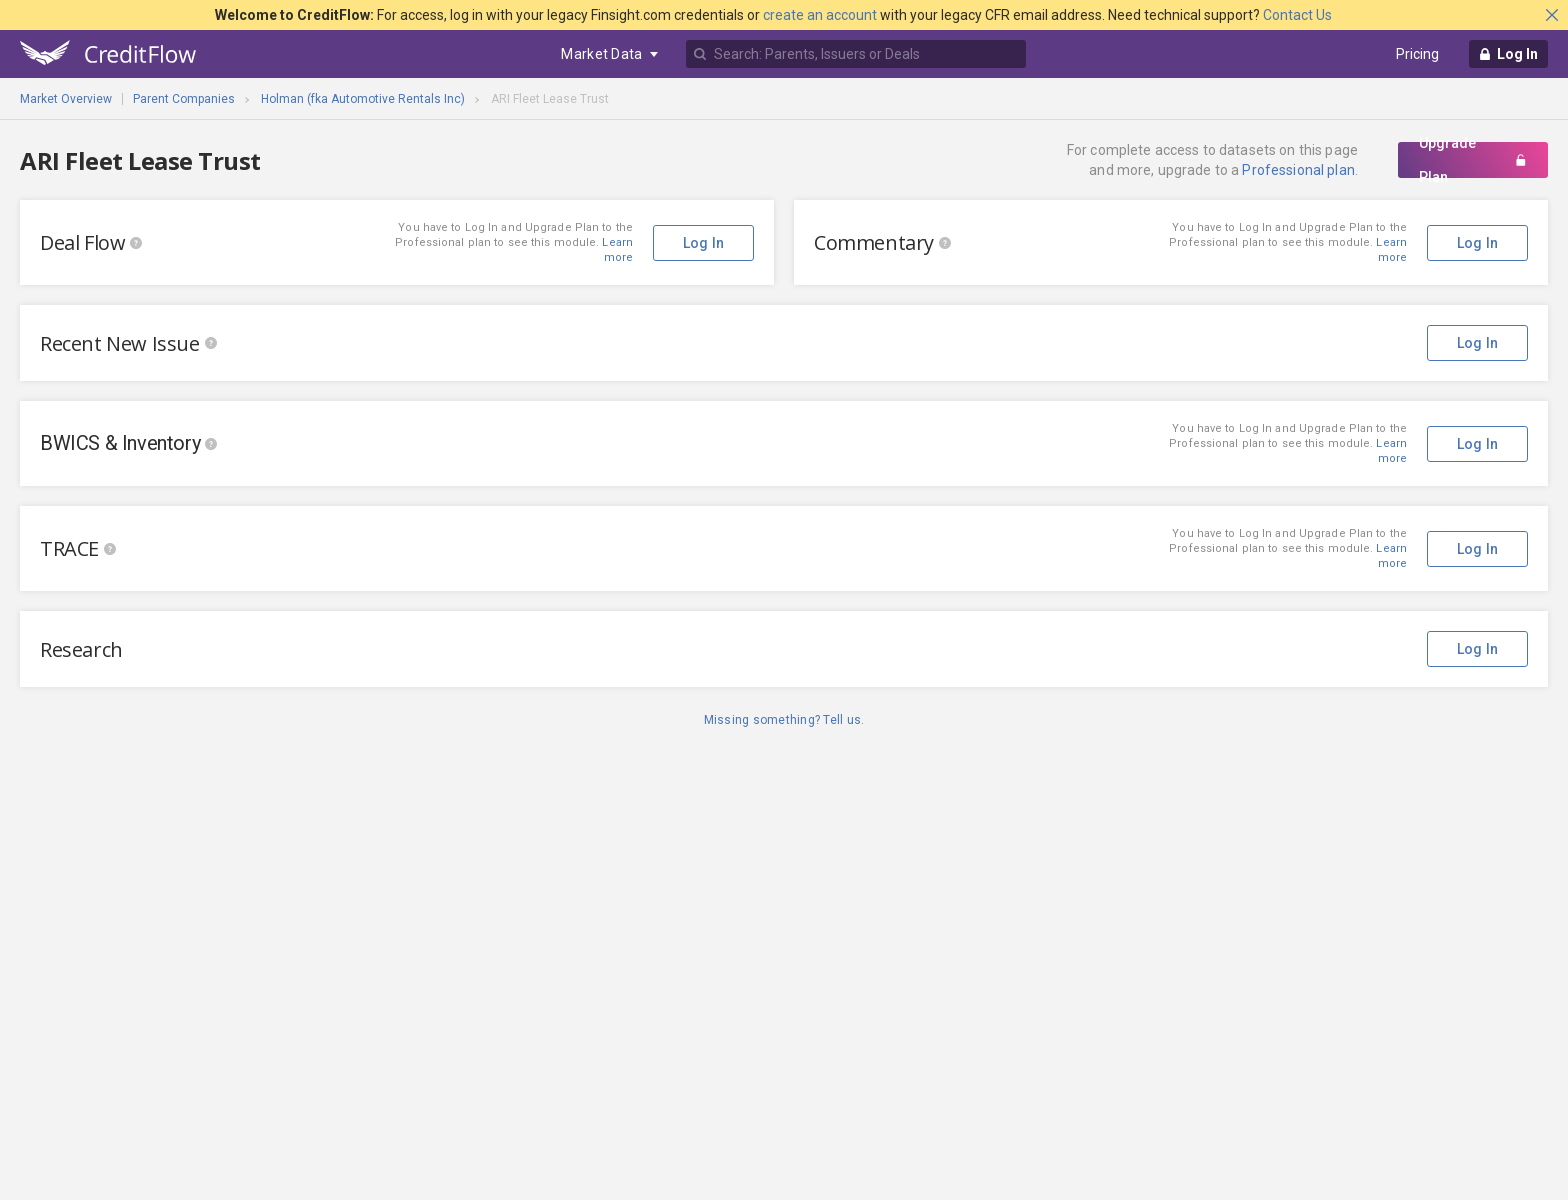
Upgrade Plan (1473, 160)
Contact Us (1297, 15)
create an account (820, 15)
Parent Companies (184, 99)
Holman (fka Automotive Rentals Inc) (363, 99)
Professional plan (1298, 170)
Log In (1478, 243)
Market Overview (66, 99)
